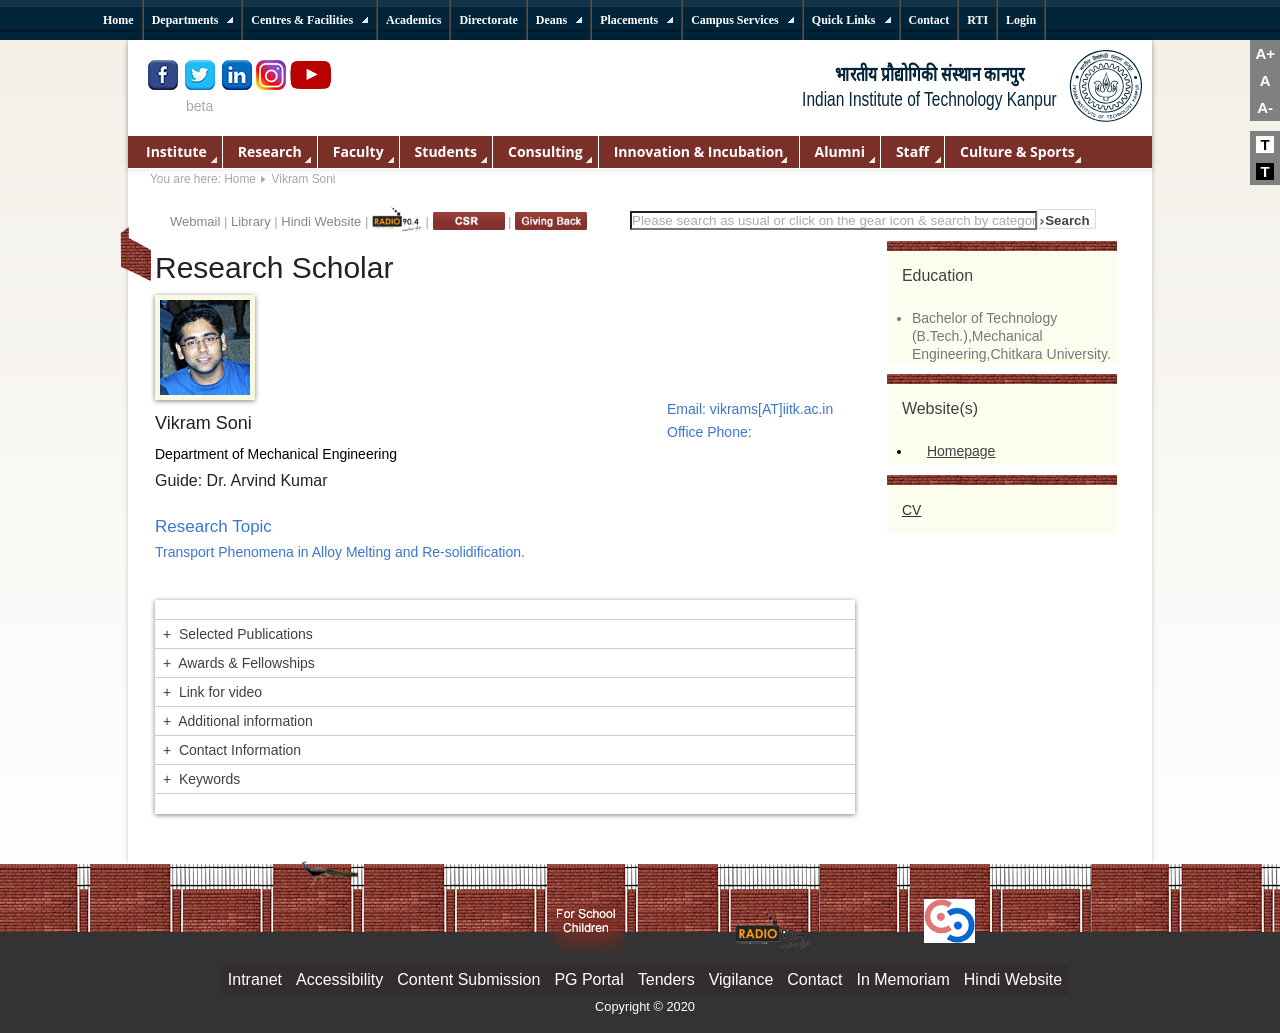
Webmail (195, 221)
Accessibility (339, 979)
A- (1265, 107)
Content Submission (468, 979)
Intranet (255, 979)
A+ (1265, 53)
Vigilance (741, 979)
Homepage (961, 451)
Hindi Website (321, 221)
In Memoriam (902, 979)
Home (240, 179)
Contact (814, 979)
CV (911, 510)
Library (251, 221)
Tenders (666, 979)
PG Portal (588, 979)
